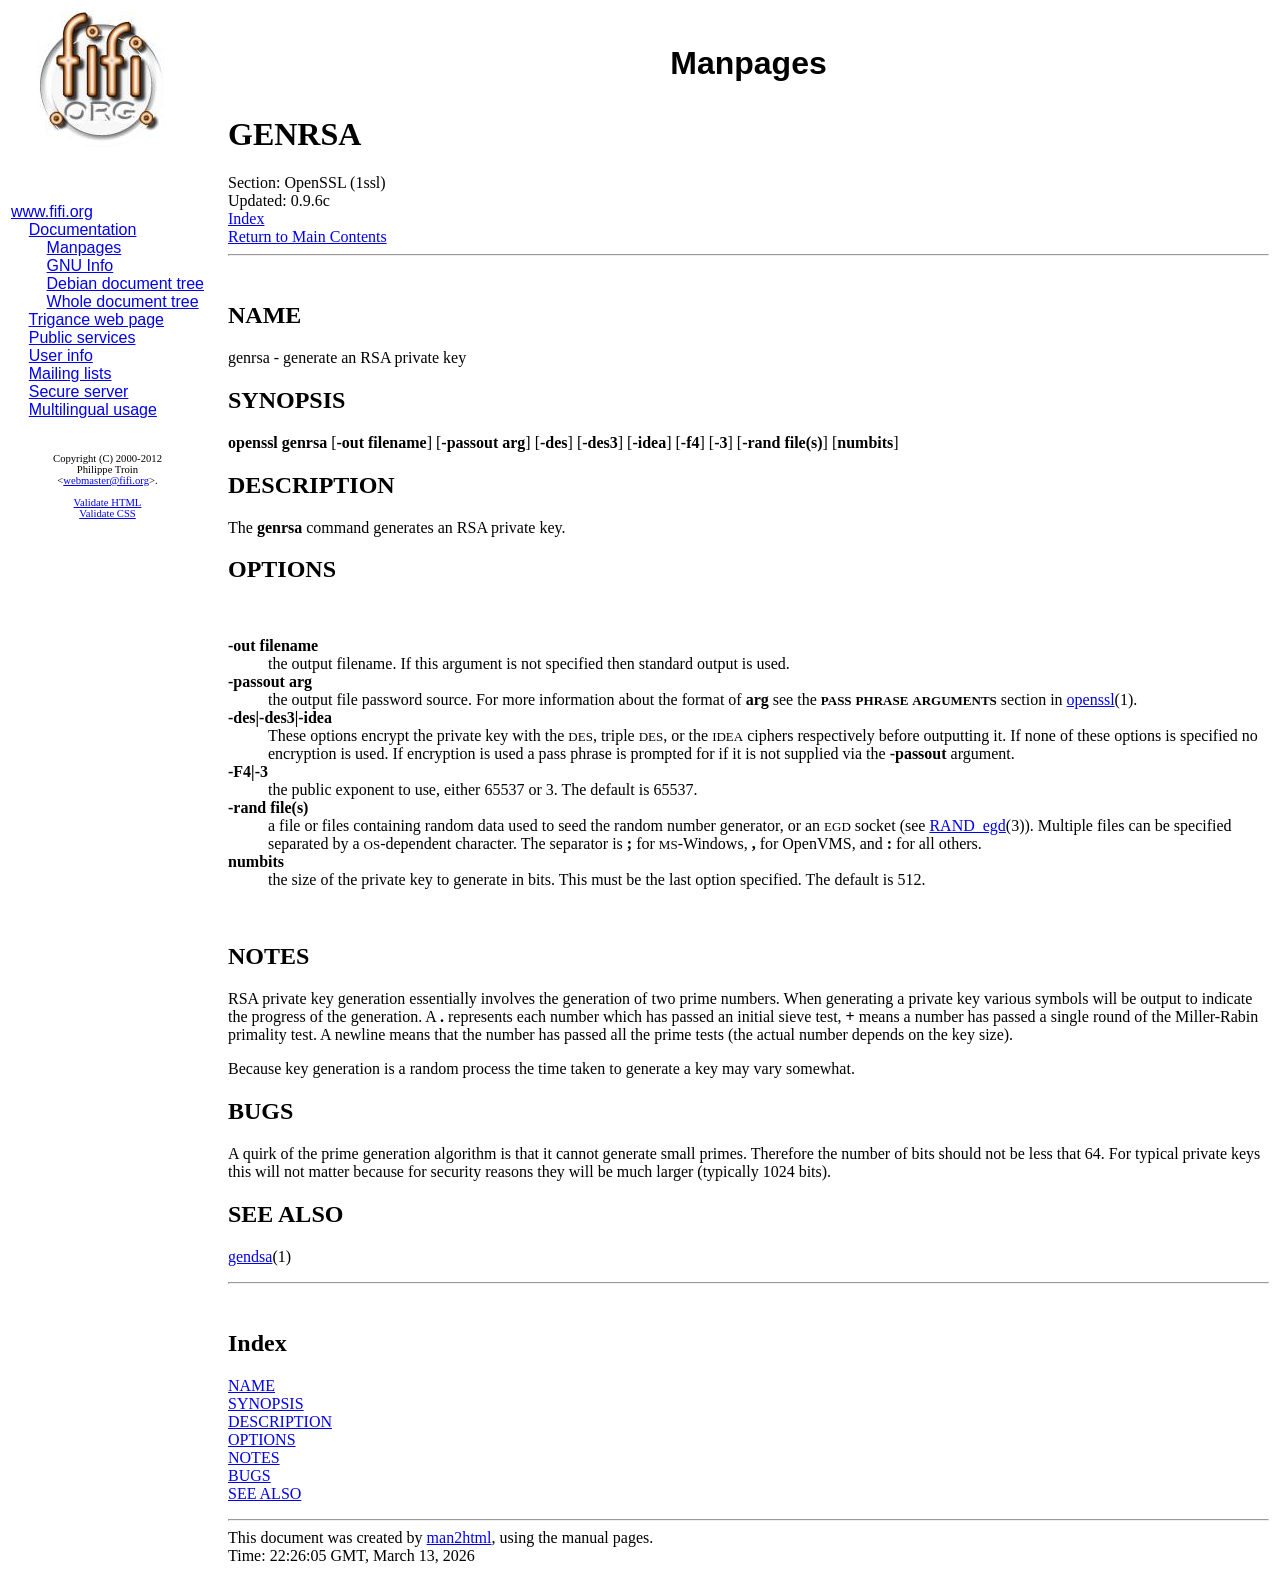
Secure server (79, 391)
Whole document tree (123, 301)
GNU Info (80, 265)
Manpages (84, 247)
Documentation (83, 229)
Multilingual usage (93, 409)
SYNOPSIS (266, 1403)
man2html (459, 1537)
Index (246, 218)
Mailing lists (70, 373)
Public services (82, 337)
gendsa (250, 1256)
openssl (1091, 699)
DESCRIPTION (280, 1421)
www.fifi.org (52, 211)
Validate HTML (108, 502)
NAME (251, 1385)
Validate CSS (107, 513)
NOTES (254, 1457)
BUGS (249, 1475)
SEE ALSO (264, 1493)
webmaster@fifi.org (106, 480)
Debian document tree (125, 283)
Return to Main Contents (307, 236)
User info (61, 355)
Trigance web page (97, 319)
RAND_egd (967, 825)
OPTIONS (262, 1439)
